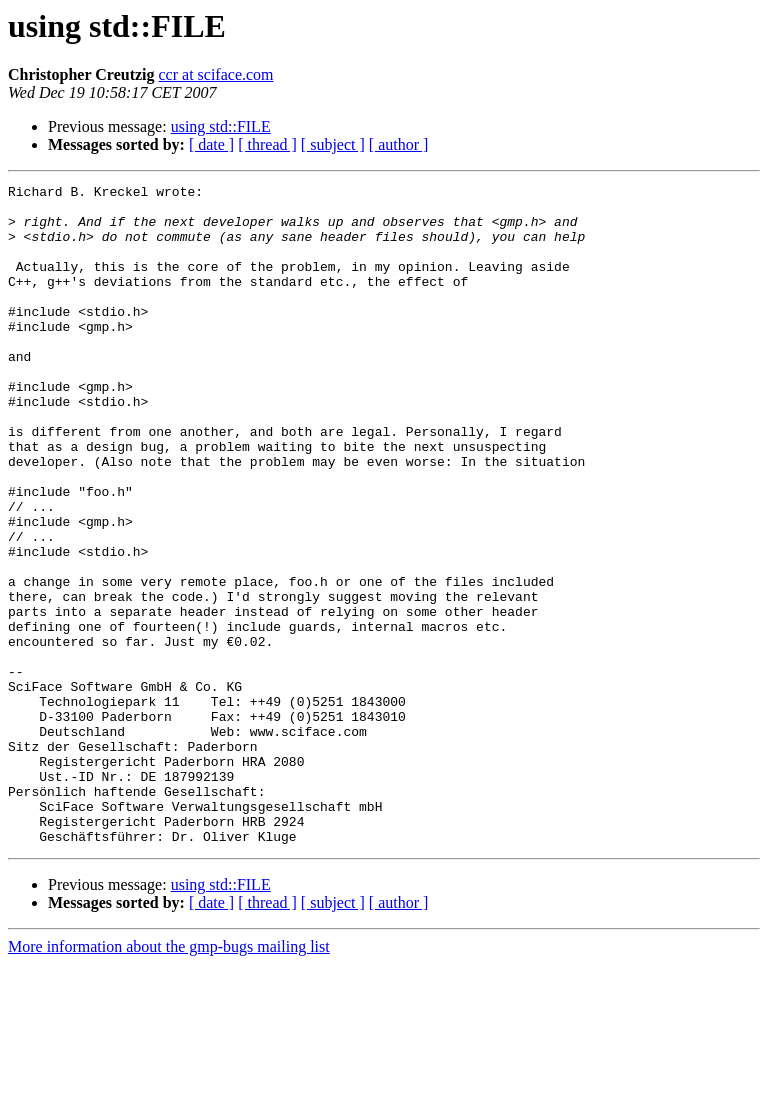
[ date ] (211, 144)
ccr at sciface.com (216, 74)
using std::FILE (221, 126)
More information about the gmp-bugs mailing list (169, 1078)
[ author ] (399, 144)
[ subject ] (333, 144)
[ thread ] (267, 144)
